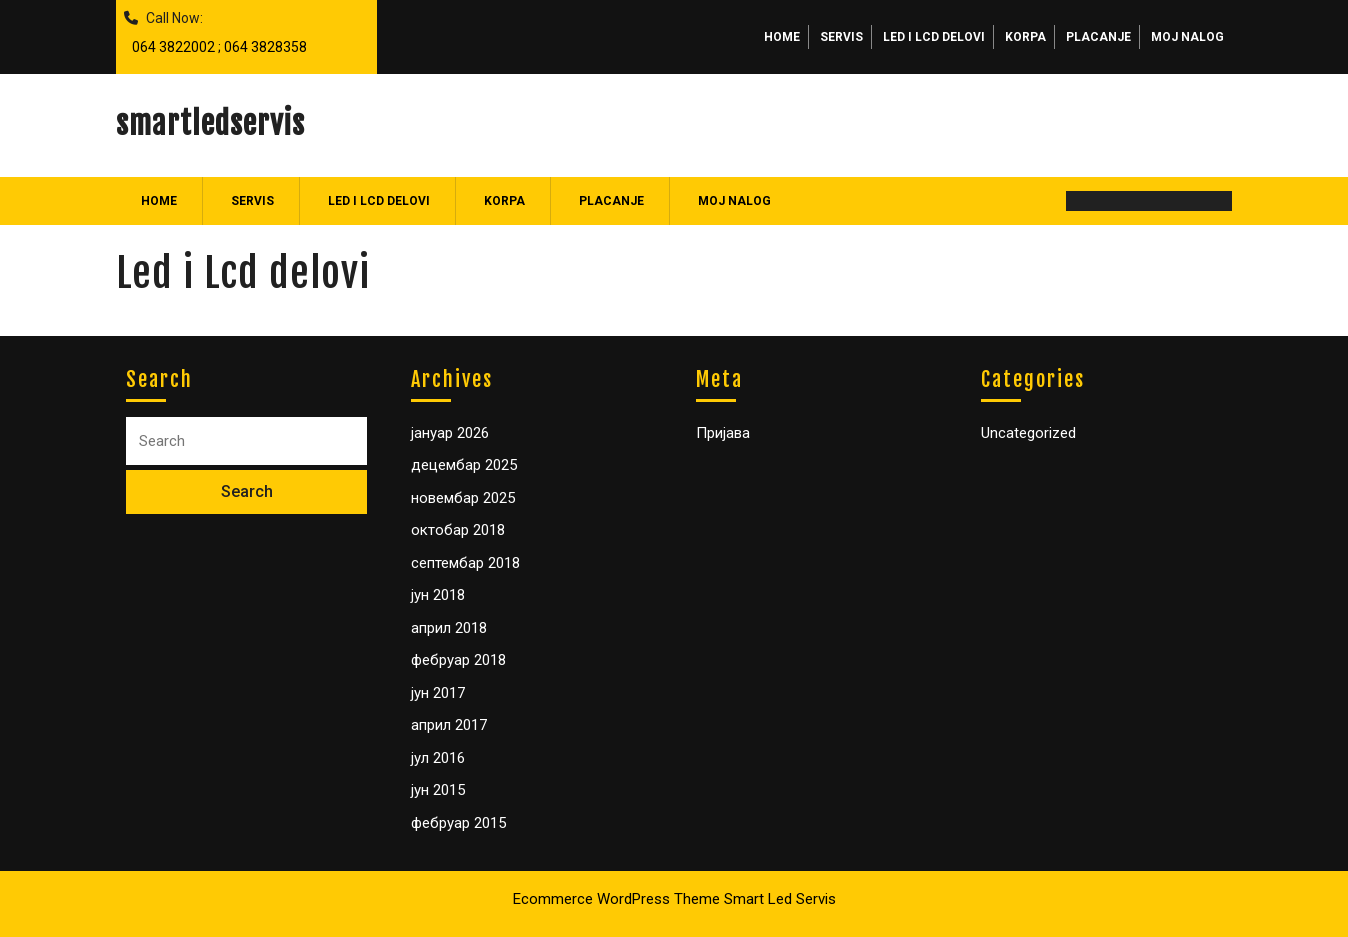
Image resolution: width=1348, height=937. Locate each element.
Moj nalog (1187, 37)
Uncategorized (1028, 433)
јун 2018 (438, 595)
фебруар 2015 (458, 823)
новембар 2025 (463, 498)
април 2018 (449, 628)
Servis (841, 37)
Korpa (1025, 37)
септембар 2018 (465, 563)
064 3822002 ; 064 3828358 (215, 42)
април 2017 (449, 725)
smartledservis (210, 123)
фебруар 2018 (458, 660)
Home (782, 37)
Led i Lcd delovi (934, 37)
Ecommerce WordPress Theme (616, 899)
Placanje (1098, 37)
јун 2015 (438, 790)
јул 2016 (438, 758)
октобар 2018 (458, 530)
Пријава (723, 433)
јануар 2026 (450, 433)
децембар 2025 (464, 465)
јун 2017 (438, 693)
